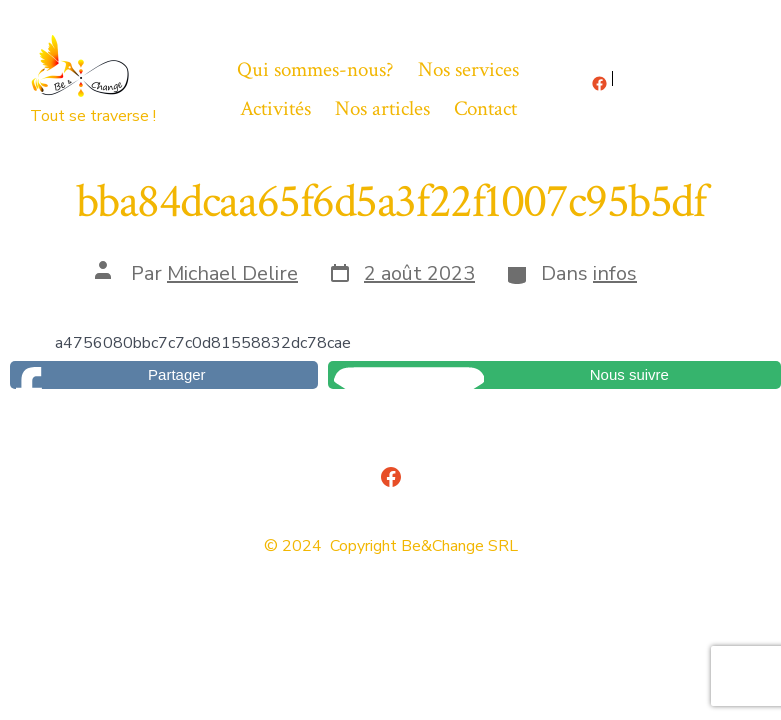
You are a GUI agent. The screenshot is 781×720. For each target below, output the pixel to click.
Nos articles (382, 108)
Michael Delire (232, 273)
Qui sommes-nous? (315, 69)
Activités (275, 108)
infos (615, 273)
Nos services (468, 69)
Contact (485, 108)
